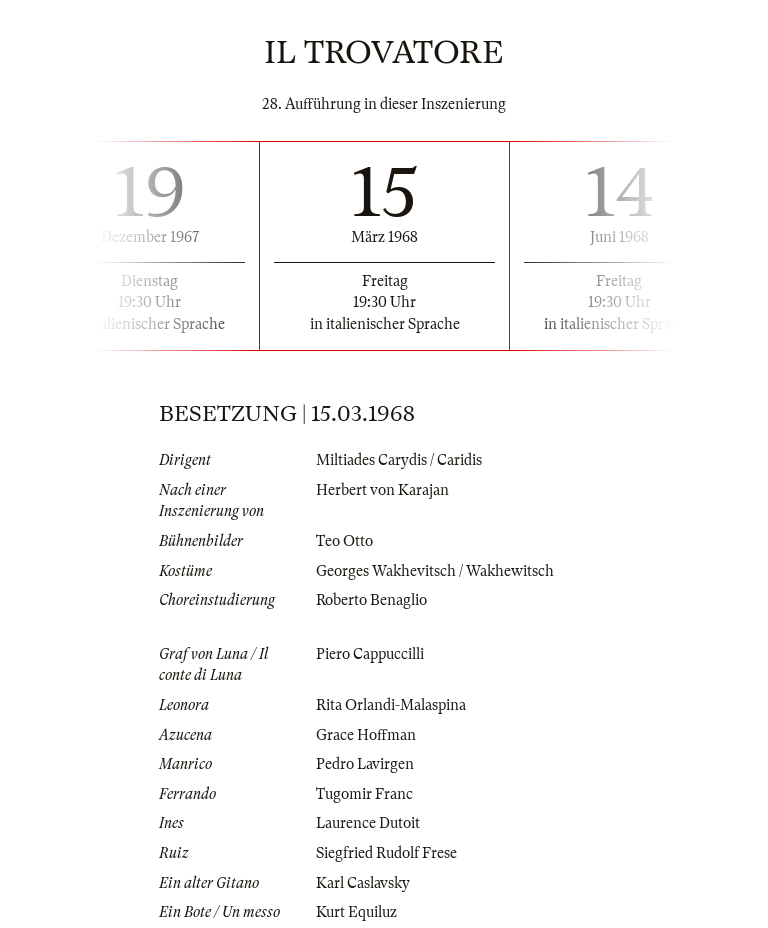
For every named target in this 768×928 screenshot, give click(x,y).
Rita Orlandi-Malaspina (391, 705)
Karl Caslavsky (363, 883)
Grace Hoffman (366, 735)
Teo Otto (344, 541)
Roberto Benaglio (371, 600)
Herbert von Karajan (382, 490)
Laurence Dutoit (368, 823)
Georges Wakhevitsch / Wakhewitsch (435, 571)
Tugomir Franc (364, 794)
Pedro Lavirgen (365, 764)
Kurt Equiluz (356, 912)
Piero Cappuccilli (370, 654)
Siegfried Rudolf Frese (386, 853)
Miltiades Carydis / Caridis (399, 460)
